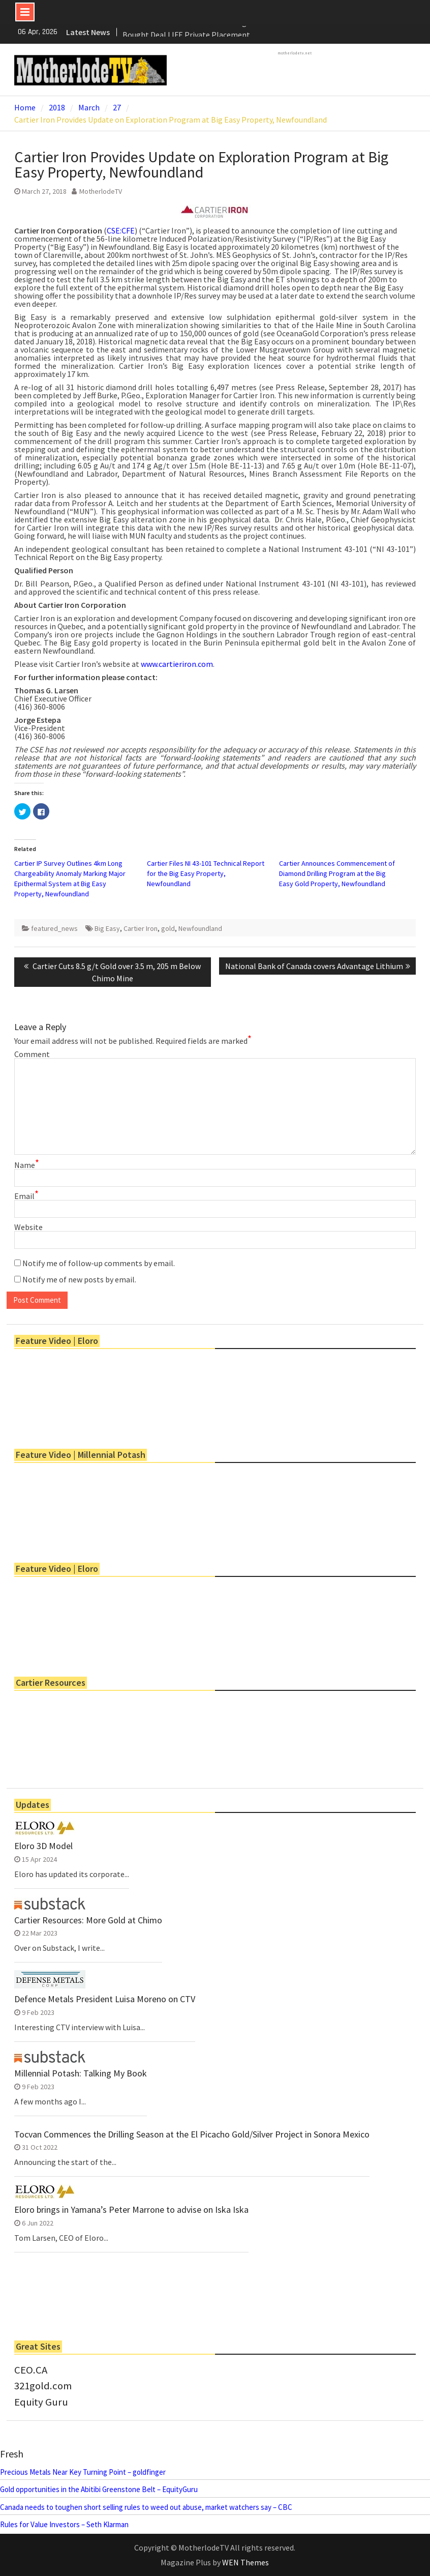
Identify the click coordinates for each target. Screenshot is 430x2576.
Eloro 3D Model (43, 1846)
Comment (32, 1054)
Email (26, 1196)
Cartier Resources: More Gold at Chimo (88, 1920)
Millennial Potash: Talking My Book (80, 2073)
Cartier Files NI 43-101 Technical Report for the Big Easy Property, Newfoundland (205, 873)
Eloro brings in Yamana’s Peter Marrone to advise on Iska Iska (131, 2209)
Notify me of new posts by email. (79, 1279)
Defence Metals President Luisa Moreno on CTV (104, 1999)
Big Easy (107, 928)
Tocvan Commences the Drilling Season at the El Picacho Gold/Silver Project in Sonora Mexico (192, 2134)
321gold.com (43, 2385)
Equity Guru (41, 2402)
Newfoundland (200, 928)
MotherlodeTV (100, 191)
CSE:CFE (121, 230)
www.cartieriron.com (177, 664)
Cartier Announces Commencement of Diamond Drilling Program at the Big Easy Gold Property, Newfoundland (337, 873)
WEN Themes (245, 2562)
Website (28, 1227)
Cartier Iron (141, 928)
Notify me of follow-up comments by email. (98, 1263)
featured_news (54, 928)
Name (26, 1165)
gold (168, 928)
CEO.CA (30, 2370)
